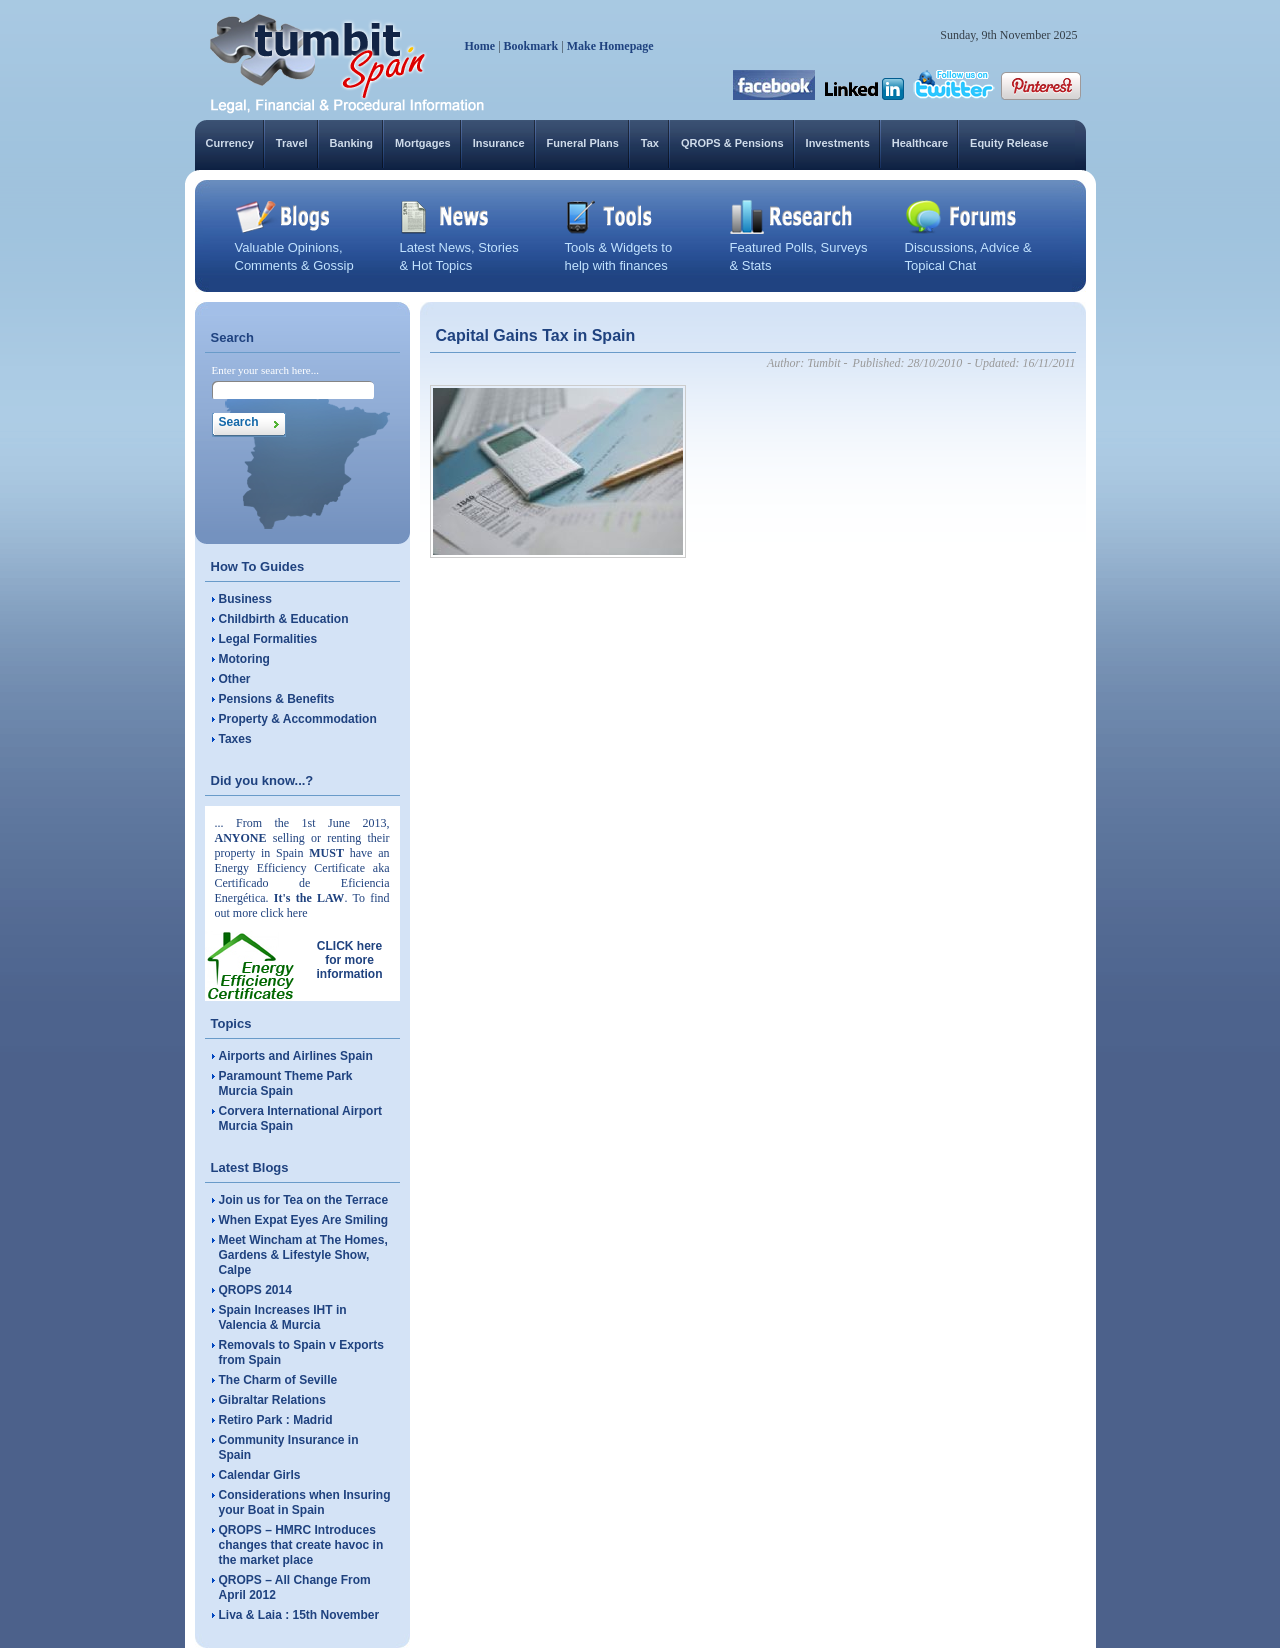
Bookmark (531, 46)
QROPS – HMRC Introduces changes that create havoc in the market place (301, 1545)
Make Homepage (610, 46)
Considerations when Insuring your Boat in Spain (305, 1502)
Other (235, 679)
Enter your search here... (266, 370)
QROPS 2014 (255, 1290)
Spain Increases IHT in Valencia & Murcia (283, 1317)
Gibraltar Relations (272, 1400)
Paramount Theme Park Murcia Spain (286, 1083)
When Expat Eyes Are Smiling (304, 1220)
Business (245, 599)
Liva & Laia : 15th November (299, 1615)
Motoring (244, 659)
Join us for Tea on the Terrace (304, 1200)
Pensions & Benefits (277, 699)
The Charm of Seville (278, 1380)
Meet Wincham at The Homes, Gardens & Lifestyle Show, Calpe (303, 1255)
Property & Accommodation (298, 719)
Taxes (235, 739)
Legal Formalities (268, 639)
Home (480, 46)
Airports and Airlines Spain (296, 1056)
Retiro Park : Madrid (276, 1420)
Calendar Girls (260, 1475)
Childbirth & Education (284, 619)
